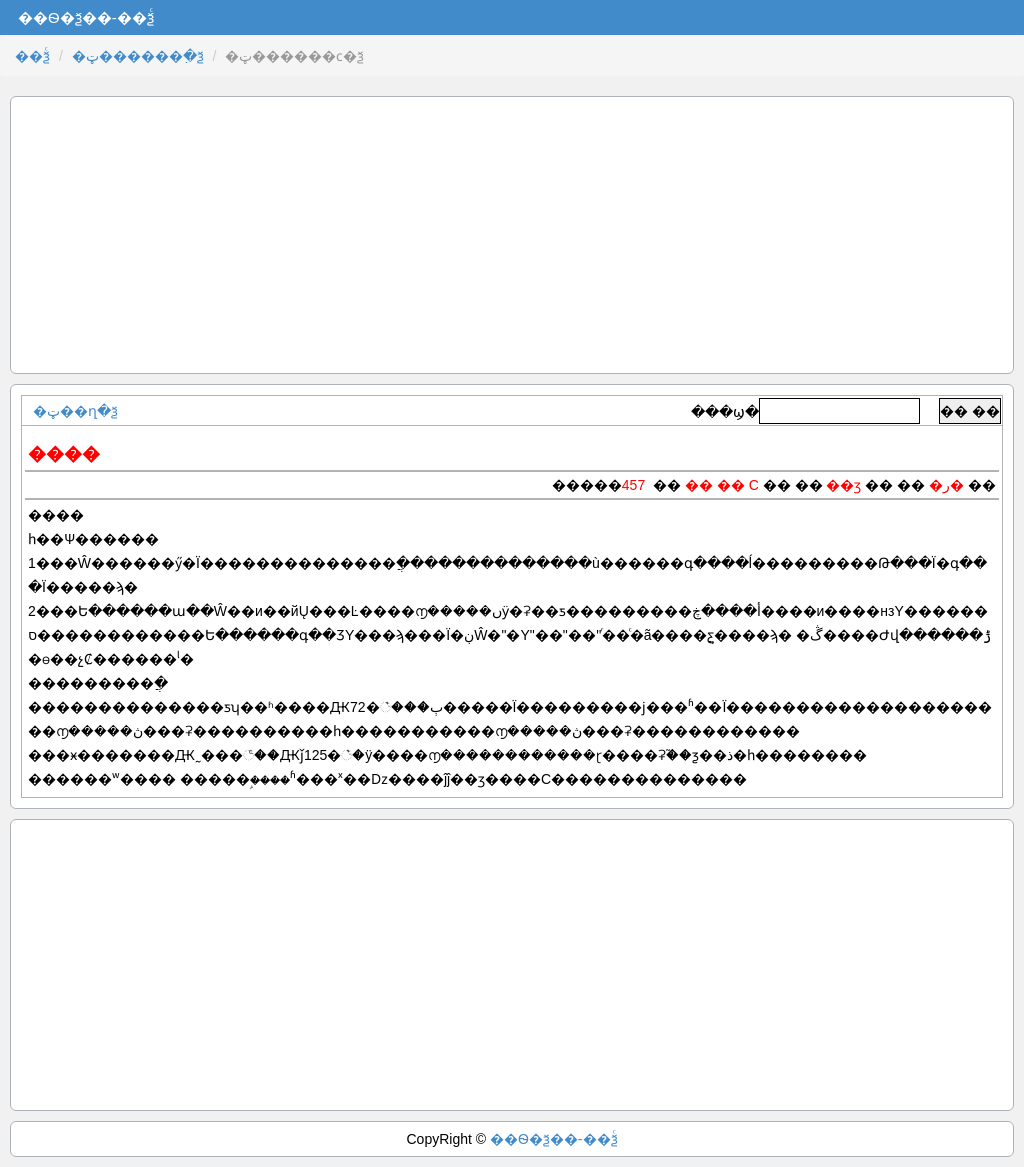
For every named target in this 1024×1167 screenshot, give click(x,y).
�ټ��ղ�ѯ (75, 411)
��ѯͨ (32, 56)
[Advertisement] (512, 235)
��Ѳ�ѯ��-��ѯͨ (554, 1139)
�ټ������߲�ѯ (138, 56)
